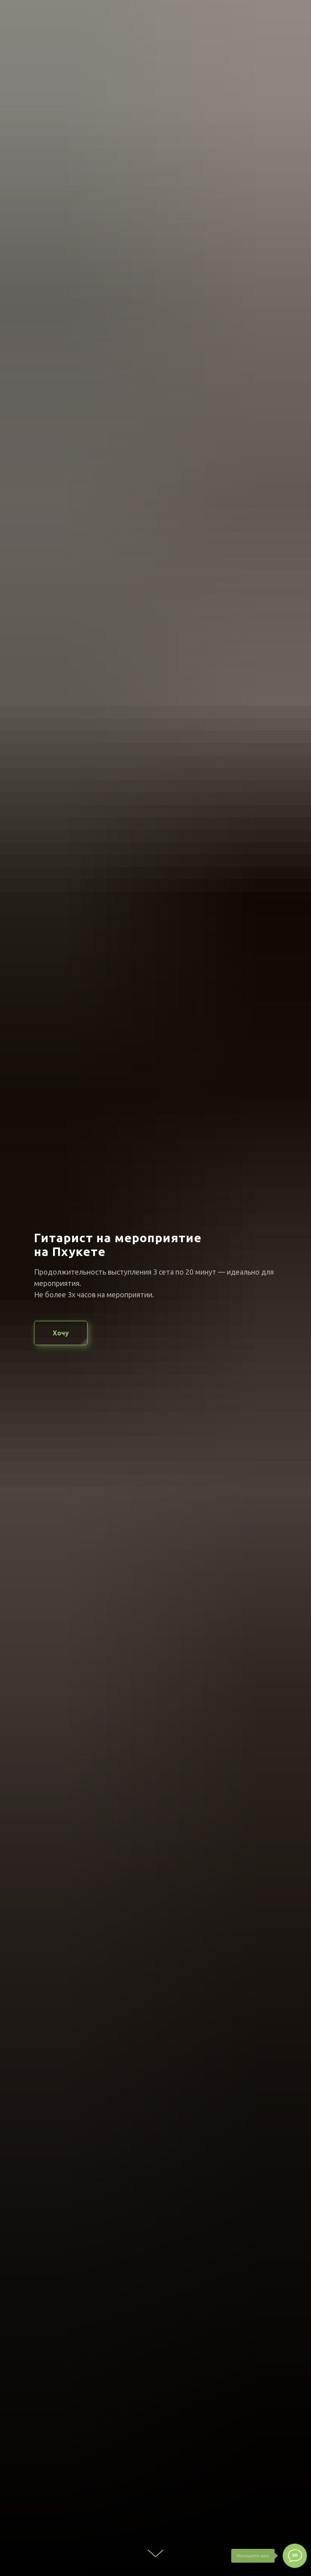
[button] (60, 1333)
